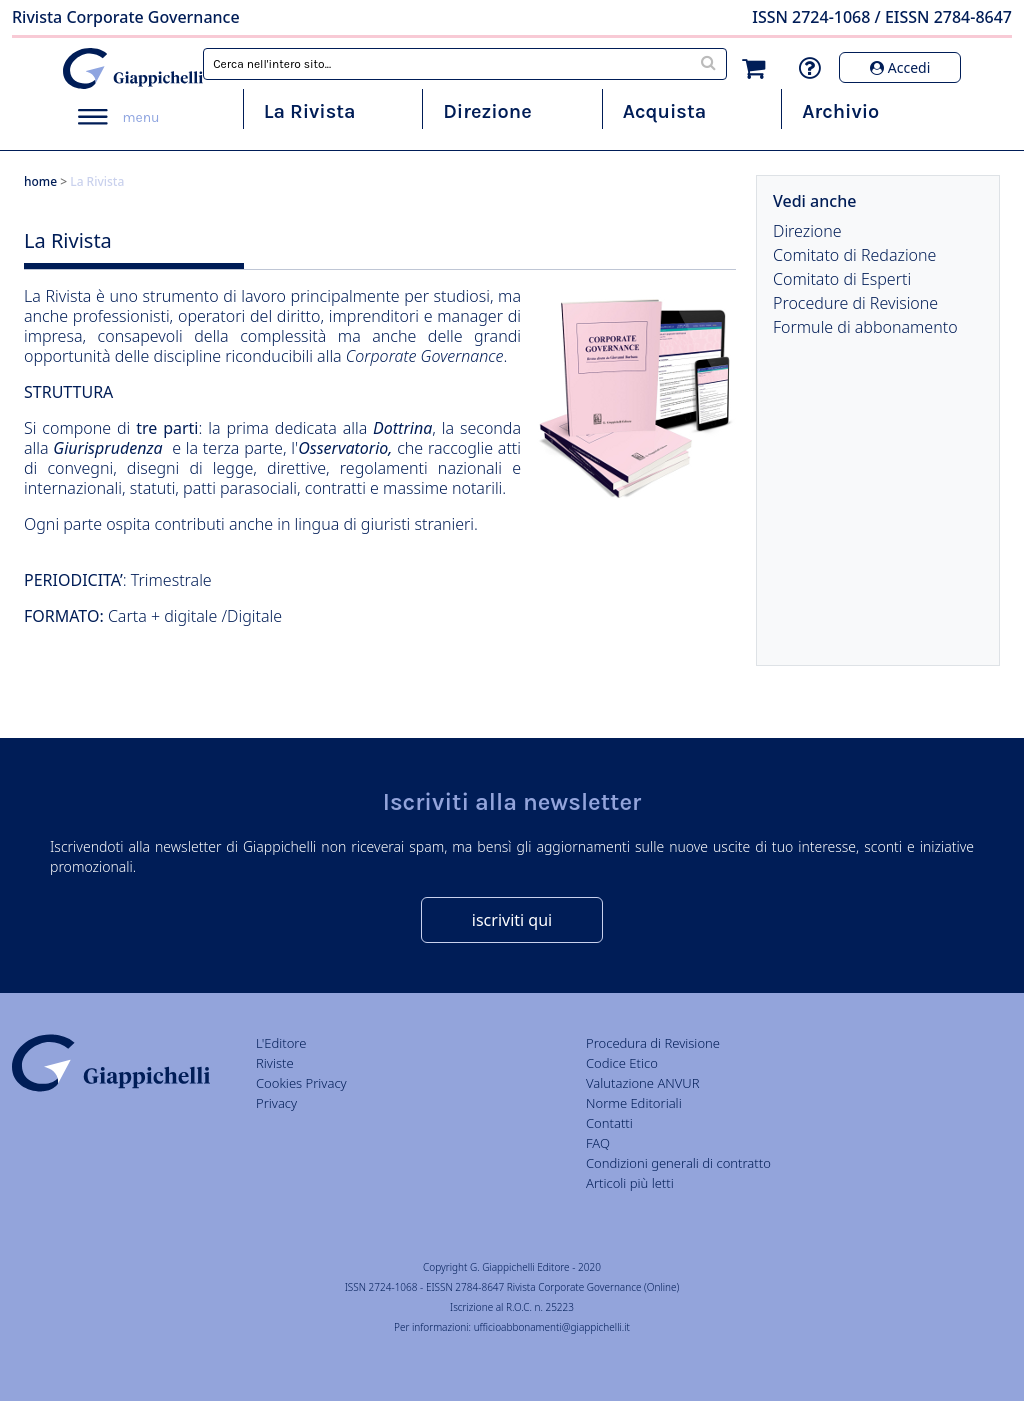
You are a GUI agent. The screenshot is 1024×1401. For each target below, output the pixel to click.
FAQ (598, 1143)
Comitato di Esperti (842, 279)
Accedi (900, 67)
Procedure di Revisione (855, 303)
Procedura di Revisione (653, 1043)
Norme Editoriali (634, 1103)
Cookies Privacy (301, 1083)
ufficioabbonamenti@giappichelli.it (552, 1327)
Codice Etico (622, 1063)
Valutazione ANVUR (643, 1083)
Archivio (840, 111)
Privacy (276, 1103)
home (40, 181)
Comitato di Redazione (854, 255)
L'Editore (281, 1043)
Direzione (487, 111)
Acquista (664, 111)
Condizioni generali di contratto (678, 1163)
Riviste (275, 1063)
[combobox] (465, 64)
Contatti (609, 1123)
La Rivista (310, 111)
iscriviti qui (512, 920)
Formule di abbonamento (865, 327)
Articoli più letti (630, 1183)
